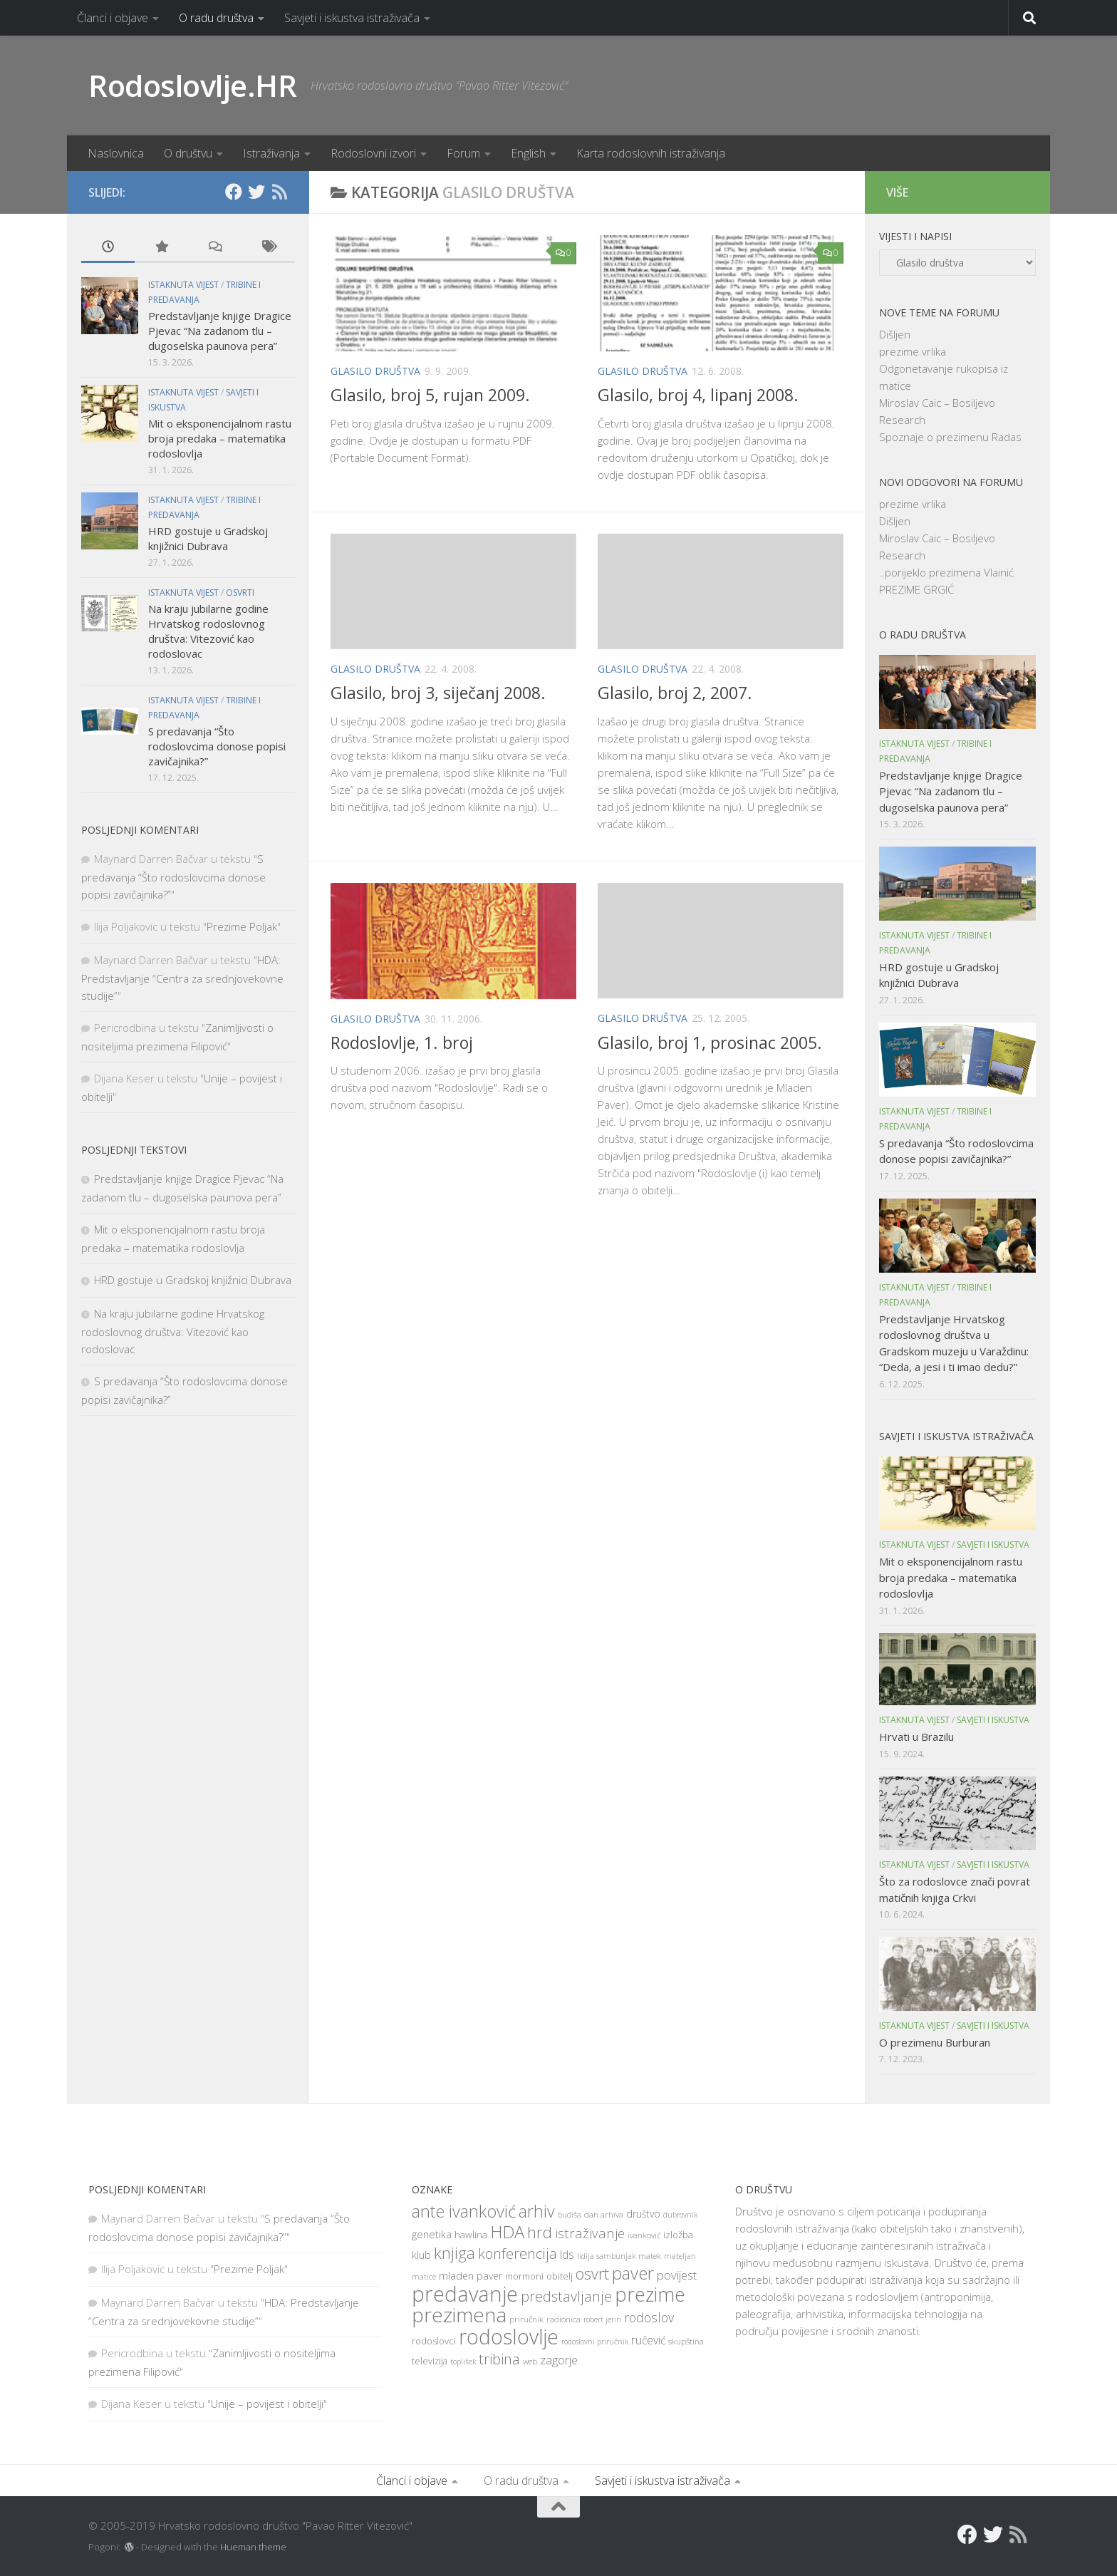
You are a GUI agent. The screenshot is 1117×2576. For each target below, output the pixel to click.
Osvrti (240, 592)
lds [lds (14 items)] (567, 2254)
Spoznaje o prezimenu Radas (950, 437)
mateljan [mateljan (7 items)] (680, 2256)
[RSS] (279, 191)
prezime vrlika (912, 351)
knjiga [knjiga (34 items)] (454, 2252)
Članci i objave (112, 18)
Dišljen (894, 334)
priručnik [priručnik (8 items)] (526, 2319)
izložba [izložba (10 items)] (678, 2234)
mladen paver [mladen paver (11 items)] (470, 2275)
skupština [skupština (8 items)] (686, 2341)
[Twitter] (256, 191)
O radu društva (216, 18)
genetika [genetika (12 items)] (432, 2234)
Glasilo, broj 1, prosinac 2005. (710, 1042)
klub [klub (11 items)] (421, 2255)
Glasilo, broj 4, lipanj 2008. (698, 394)
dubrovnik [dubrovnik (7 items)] (680, 2215)
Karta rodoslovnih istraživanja (650, 153)
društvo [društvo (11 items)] (643, 2213)
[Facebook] (233, 191)
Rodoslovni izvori (373, 153)
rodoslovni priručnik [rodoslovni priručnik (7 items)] (594, 2342)
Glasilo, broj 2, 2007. (675, 692)
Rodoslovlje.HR (192, 85)
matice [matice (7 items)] (424, 2277)
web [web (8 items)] (530, 2361)
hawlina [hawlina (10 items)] (470, 2234)
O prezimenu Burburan (934, 2042)
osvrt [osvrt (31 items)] (592, 2273)
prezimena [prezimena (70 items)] (459, 2314)
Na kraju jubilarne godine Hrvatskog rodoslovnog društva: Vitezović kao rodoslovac (208, 631)
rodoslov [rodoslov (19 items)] (649, 2317)
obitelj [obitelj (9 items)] (559, 2276)
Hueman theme (253, 2546)
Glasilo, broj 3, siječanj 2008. (438, 692)
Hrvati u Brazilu (916, 1736)
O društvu (188, 153)
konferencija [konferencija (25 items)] (517, 2253)
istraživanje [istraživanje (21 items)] (590, 2233)
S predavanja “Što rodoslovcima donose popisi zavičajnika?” (217, 746)
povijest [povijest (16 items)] (677, 2275)
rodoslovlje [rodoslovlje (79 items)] (508, 2336)
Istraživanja (271, 153)
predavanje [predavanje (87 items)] (465, 2294)
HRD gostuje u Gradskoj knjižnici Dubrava (208, 538)
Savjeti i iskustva (993, 1544)
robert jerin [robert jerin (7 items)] (602, 2319)
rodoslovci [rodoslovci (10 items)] (434, 2340)
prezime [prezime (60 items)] (650, 2294)
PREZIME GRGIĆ (916, 589)
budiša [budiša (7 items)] (569, 2215)
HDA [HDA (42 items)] (507, 2231)
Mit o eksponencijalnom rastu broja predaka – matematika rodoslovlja (219, 438)
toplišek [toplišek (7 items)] (463, 2361)
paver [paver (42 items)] (633, 2273)
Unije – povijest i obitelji (267, 2403)
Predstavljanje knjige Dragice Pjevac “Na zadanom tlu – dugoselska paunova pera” (219, 331)
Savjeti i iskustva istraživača (352, 18)
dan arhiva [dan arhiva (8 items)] (603, 2214)
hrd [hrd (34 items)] (539, 2232)
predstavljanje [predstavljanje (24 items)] (566, 2296)
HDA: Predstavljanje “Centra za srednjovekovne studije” (182, 978)
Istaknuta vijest (183, 285)
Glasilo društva (375, 371)
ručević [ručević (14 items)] (648, 2340)
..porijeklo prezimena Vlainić (946, 572)
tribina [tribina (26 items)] (499, 2359)
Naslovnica (116, 153)
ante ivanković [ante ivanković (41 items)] (464, 2211)
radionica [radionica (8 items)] (563, 2319)
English (528, 153)
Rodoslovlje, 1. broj (402, 1042)
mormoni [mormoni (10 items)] (524, 2276)
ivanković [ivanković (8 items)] (644, 2235)
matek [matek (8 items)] (649, 2255)
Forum (463, 153)
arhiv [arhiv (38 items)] (537, 2211)
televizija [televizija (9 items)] (429, 2361)
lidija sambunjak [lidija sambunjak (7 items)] (606, 2256)
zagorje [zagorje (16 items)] (559, 2360)
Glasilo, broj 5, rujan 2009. (430, 394)
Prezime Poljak (242, 926)
